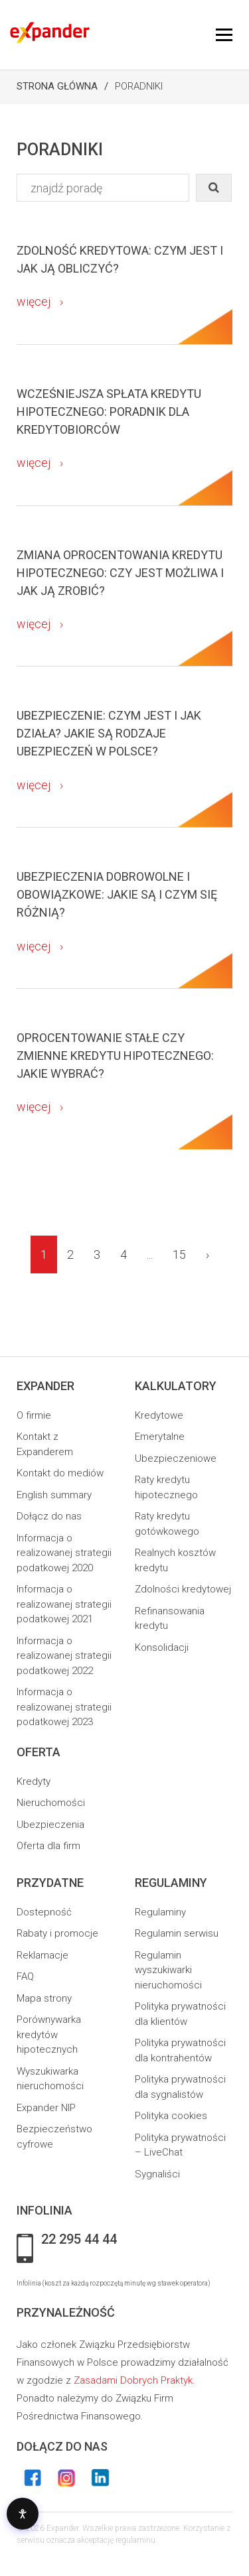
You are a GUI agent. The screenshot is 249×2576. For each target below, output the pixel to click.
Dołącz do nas (49, 1516)
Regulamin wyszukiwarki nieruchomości (168, 1970)
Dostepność (44, 1912)
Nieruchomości (51, 1803)
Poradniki (139, 86)
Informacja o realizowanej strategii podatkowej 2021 (64, 1604)
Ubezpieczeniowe (175, 1458)
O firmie (34, 1415)
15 (179, 1254)
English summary (54, 1495)
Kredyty (33, 1781)
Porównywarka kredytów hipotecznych (49, 2034)
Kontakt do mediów (60, 1473)
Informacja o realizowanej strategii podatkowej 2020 (64, 1553)
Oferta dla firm (48, 1846)
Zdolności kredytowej (183, 1589)
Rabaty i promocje (57, 1933)
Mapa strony (44, 1998)
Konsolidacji (162, 1647)
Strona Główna (57, 86)
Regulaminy (160, 1912)
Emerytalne (160, 1437)
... (150, 1254)
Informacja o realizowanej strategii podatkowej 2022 (64, 1656)
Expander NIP (46, 2108)
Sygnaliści (157, 2174)
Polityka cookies (171, 2116)
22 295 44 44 (79, 2239)
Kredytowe (159, 1415)
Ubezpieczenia (50, 1825)
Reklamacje (42, 1955)
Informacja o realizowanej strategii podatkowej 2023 (64, 1707)
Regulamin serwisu (176, 1933)
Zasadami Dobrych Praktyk (133, 2380)
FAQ (25, 1976)
